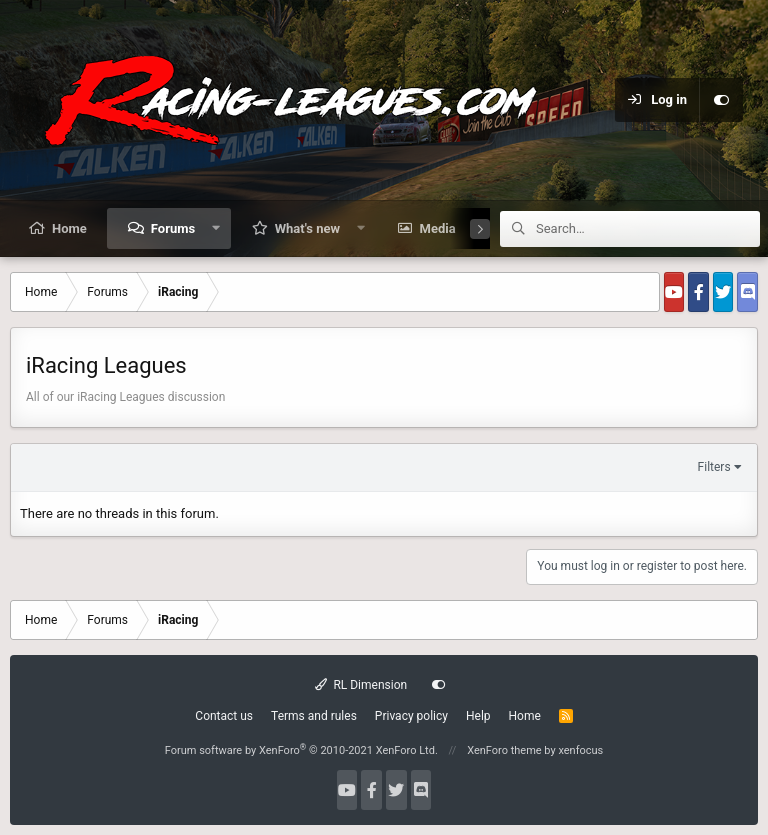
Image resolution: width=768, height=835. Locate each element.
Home (69, 228)
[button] (216, 228)
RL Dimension (361, 685)
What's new (307, 228)
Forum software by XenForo (301, 750)
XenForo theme (504, 750)
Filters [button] (714, 467)
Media (438, 228)
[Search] (648, 229)
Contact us (224, 716)
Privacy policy (411, 716)
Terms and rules (314, 716)
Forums (173, 228)
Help (478, 716)
